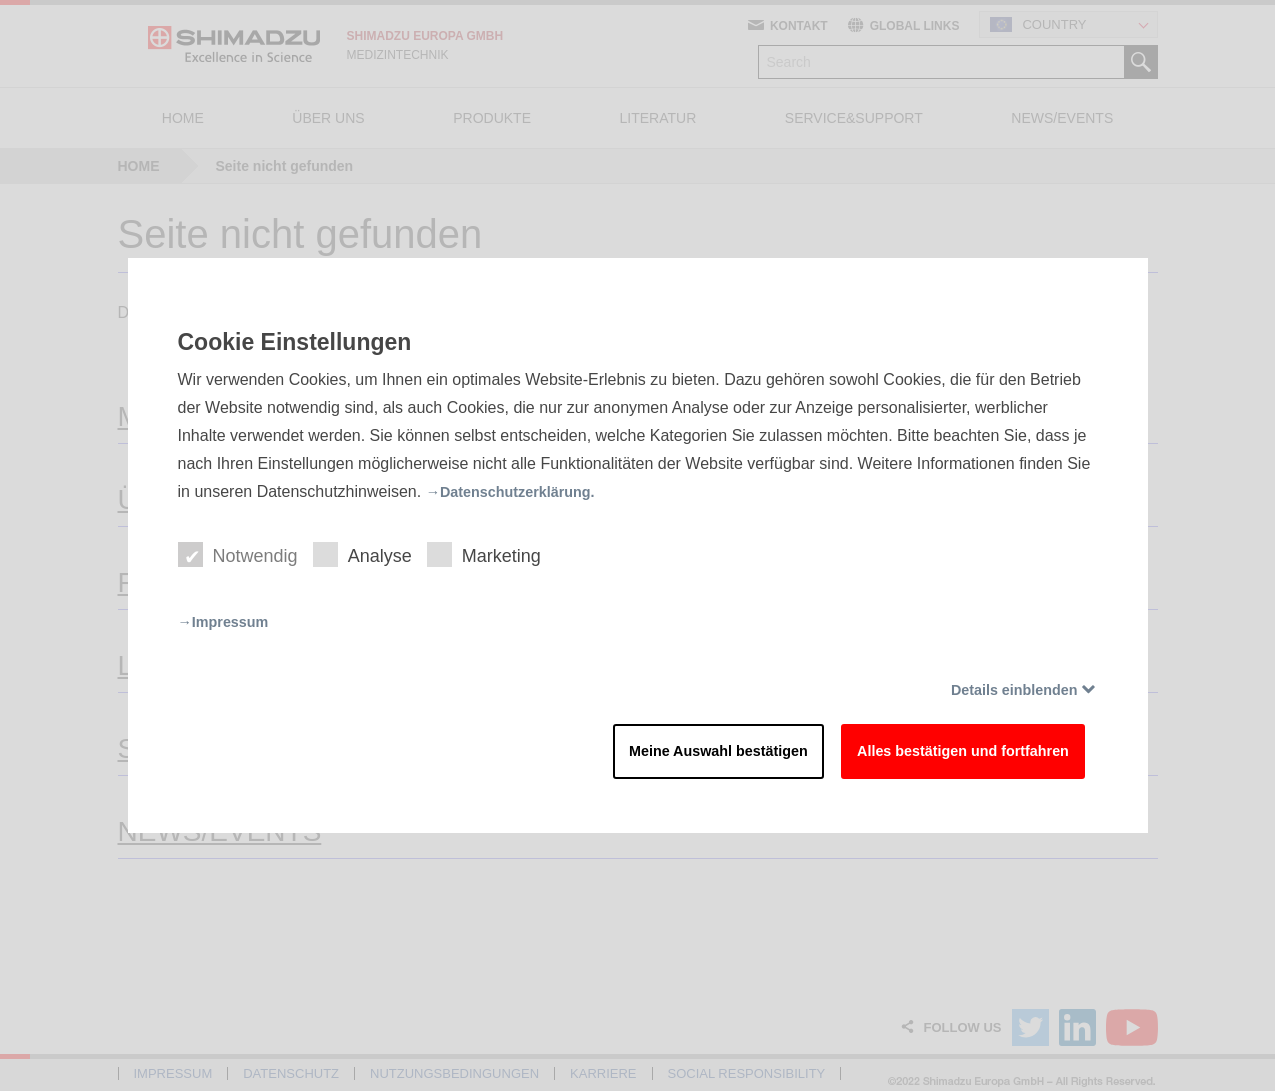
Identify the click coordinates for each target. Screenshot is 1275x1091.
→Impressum (228, 620)
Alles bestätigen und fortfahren (941, 755)
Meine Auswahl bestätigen (662, 755)
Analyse (370, 552)
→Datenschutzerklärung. (520, 485)
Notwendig (240, 552)
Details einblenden (1004, 689)
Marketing (496, 552)
